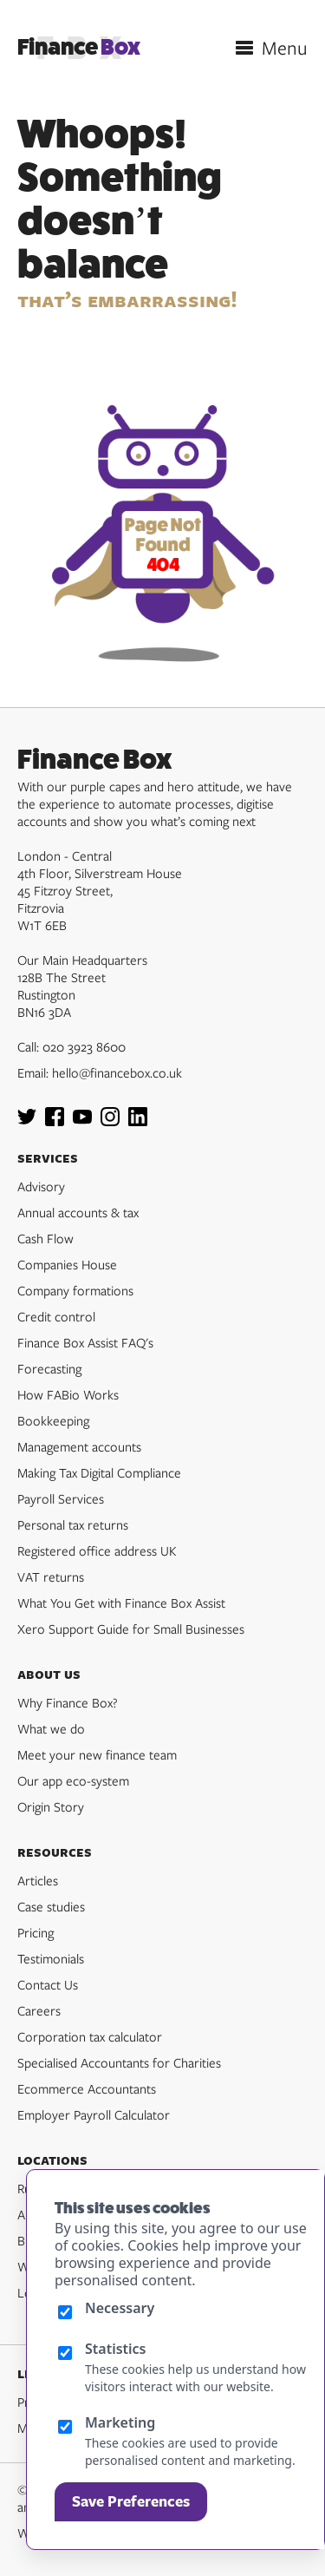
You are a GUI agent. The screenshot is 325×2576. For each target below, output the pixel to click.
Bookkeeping (53, 1420)
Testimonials (50, 1958)
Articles (37, 1880)
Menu (285, 48)
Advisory (41, 1186)
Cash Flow (45, 1238)
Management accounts (79, 1446)
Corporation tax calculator (89, 2036)
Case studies (51, 1906)
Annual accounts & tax (78, 1212)
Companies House (67, 1264)
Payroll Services (60, 1498)
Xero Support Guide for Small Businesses (130, 1628)
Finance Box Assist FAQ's (85, 1342)
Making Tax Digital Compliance (99, 1472)
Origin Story (50, 1806)
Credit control (56, 1316)
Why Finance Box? (67, 1702)
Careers (39, 2010)
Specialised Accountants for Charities (119, 2062)
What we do (51, 1728)
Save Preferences (131, 2501)
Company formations (75, 1290)
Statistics (115, 2348)
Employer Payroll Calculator (93, 2114)
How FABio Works (68, 1394)
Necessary (119, 2307)
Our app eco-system (73, 1780)
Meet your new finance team (97, 1754)
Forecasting (49, 1368)
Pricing (35, 1932)
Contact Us (47, 1984)
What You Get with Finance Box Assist (121, 1602)
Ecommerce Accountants (86, 2088)
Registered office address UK (97, 1550)
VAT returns (50, 1576)
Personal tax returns (72, 1524)
